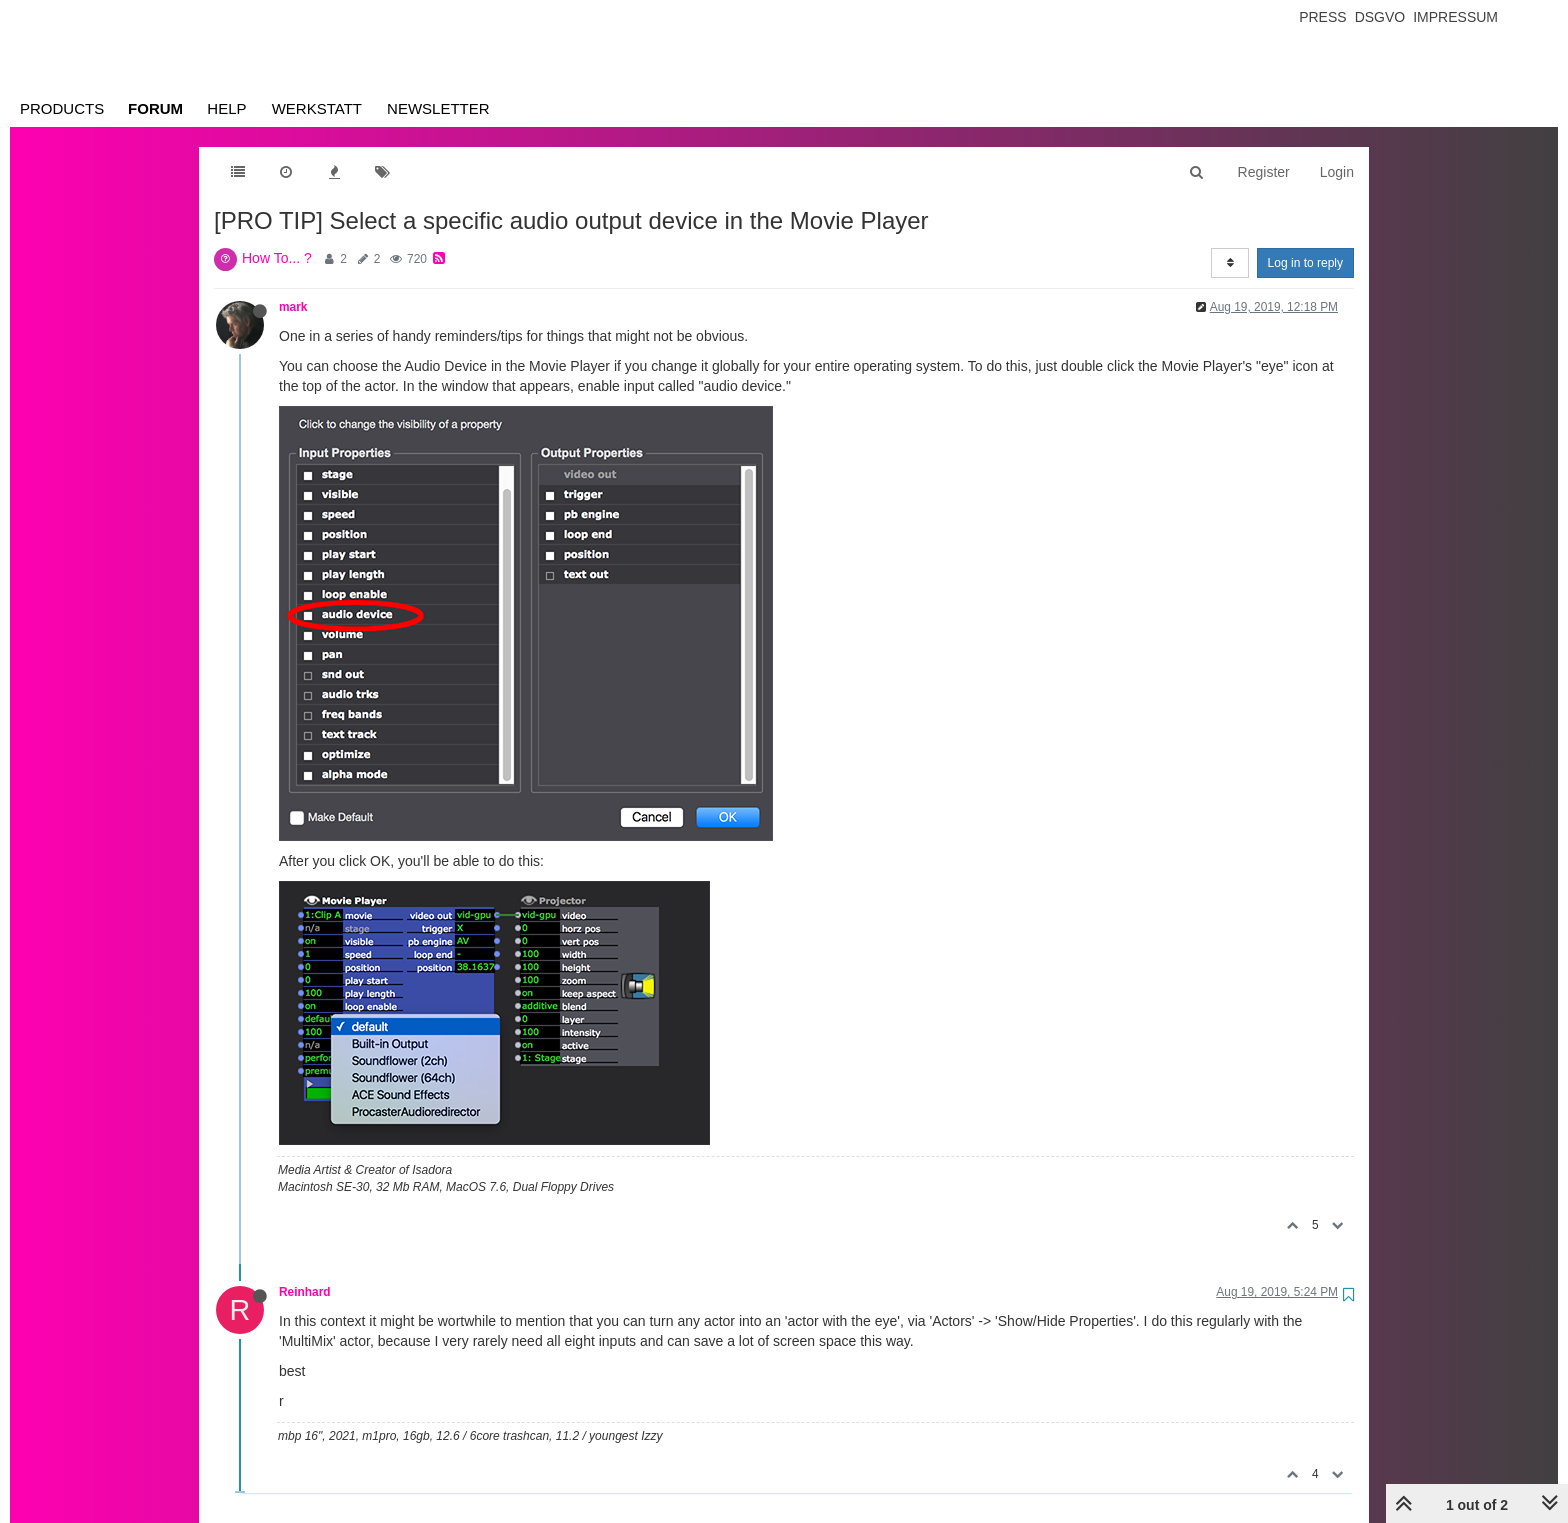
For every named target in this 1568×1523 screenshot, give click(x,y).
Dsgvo (1380, 17)
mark (293, 307)
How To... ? (277, 258)
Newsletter (438, 108)
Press (1322, 17)
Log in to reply (1305, 263)
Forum (155, 108)
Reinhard (305, 1292)
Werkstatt (317, 108)
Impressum (1455, 17)
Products (62, 108)
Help (226, 108)
